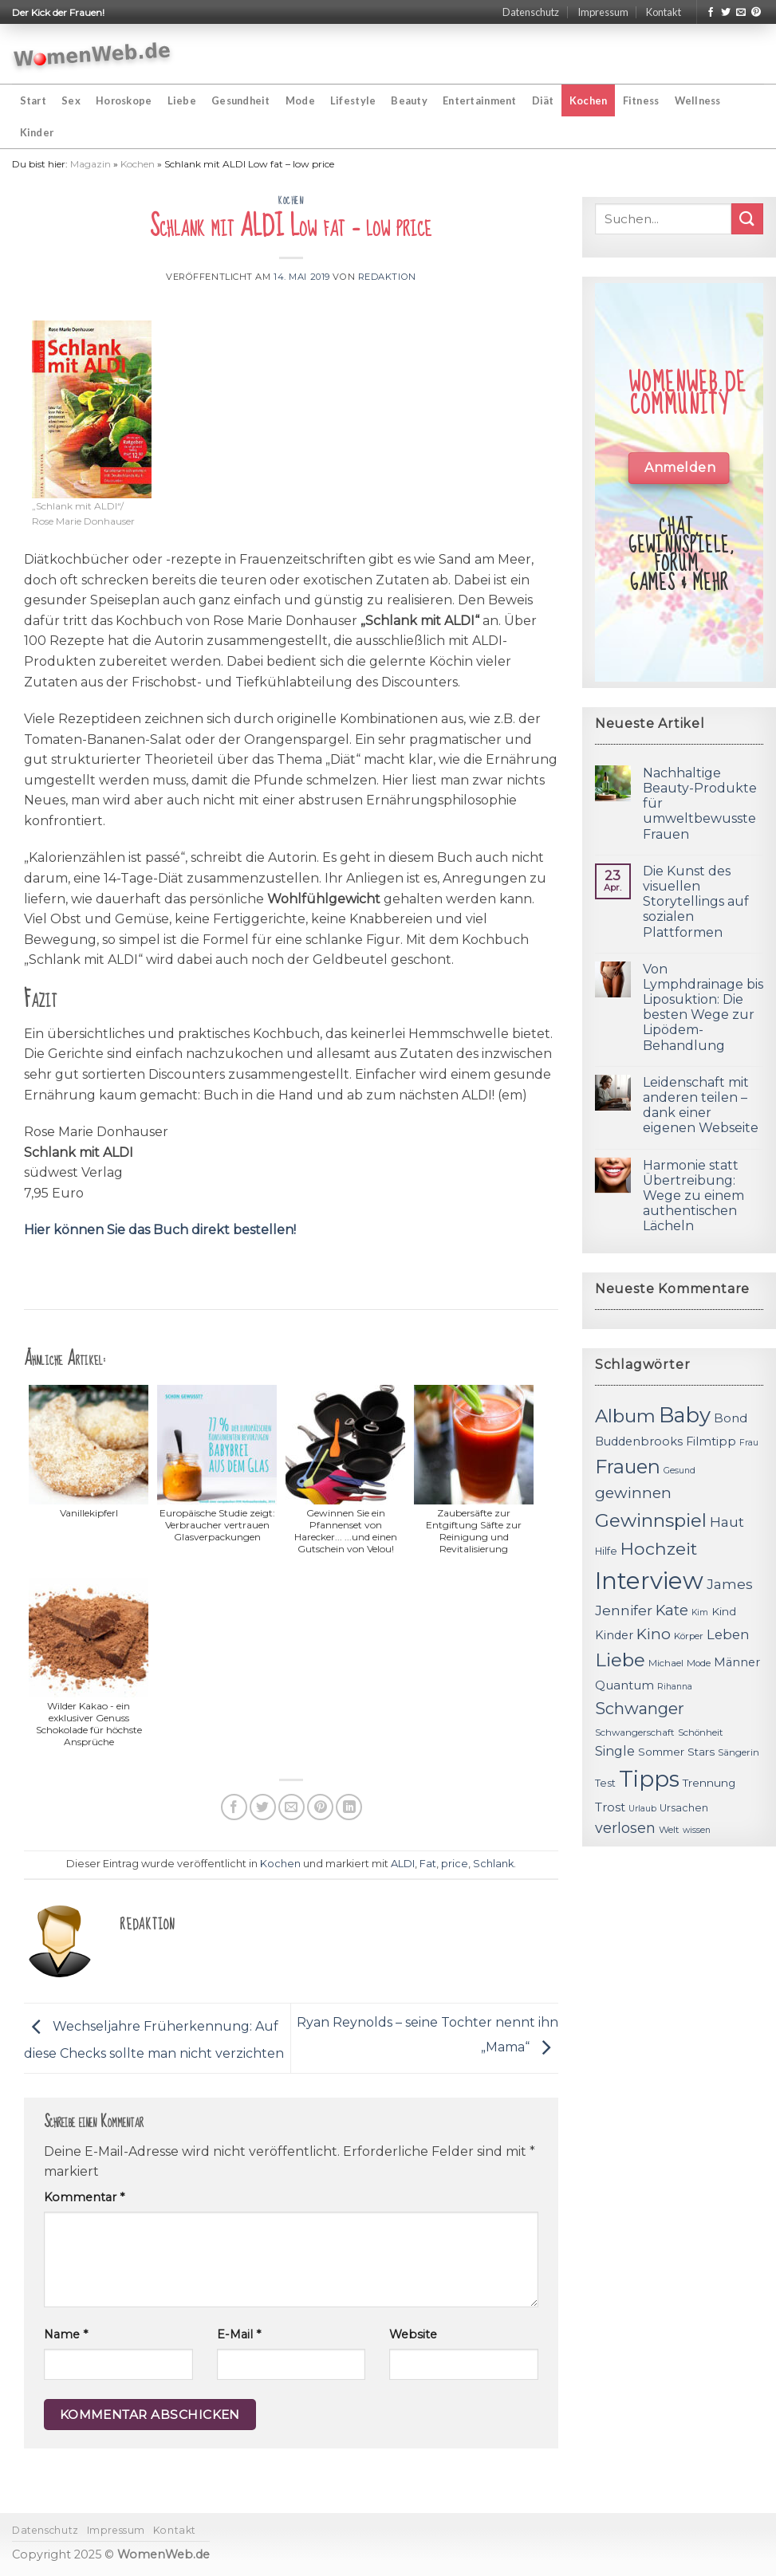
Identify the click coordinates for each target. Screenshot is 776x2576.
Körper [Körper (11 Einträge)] (688, 1636)
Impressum (602, 12)
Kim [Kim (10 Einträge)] (699, 1612)
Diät (543, 100)
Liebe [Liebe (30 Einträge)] (620, 1660)
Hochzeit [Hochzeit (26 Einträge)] (658, 1548)
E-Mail (239, 2334)
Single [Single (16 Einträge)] (615, 1751)
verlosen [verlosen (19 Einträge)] (625, 1827)
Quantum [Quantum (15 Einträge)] (624, 1685)
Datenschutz (530, 12)
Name (66, 2334)
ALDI (403, 1864)
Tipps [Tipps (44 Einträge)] (649, 1778)
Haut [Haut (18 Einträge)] (727, 1521)
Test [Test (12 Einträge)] (605, 1783)
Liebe (181, 100)
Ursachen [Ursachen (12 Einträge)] (684, 1808)
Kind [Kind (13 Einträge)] (723, 1611)
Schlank (493, 1864)
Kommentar (84, 2197)
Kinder (37, 132)
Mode (300, 100)
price (454, 1864)
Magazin (90, 164)
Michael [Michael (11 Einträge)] (665, 1663)
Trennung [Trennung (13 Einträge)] (709, 1782)
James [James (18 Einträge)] (730, 1583)
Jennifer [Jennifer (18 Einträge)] (623, 1610)
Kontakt (663, 12)
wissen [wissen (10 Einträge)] (697, 1830)
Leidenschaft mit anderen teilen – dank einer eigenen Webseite (700, 1105)
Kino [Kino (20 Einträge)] (653, 1634)
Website (413, 2334)
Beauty (409, 100)
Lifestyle (353, 100)
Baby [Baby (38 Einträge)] (685, 1414)
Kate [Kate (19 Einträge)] (672, 1610)
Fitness (641, 100)
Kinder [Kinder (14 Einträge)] (614, 1635)
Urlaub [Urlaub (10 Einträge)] (642, 1808)
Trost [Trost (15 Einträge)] (610, 1807)
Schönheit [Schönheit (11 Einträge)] (700, 1732)
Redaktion (387, 276)
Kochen (588, 100)
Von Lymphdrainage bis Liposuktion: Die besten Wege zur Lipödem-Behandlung (703, 1007)
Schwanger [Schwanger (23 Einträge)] (639, 1708)
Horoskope (124, 100)
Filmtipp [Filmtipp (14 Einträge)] (711, 1441)
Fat (428, 1864)
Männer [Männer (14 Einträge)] (737, 1662)
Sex (71, 100)
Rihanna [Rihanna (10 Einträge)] (674, 1686)
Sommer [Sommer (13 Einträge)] (661, 1751)
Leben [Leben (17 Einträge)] (728, 1634)
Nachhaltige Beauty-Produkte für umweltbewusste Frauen (700, 803)
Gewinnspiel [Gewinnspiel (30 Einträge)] (651, 1520)
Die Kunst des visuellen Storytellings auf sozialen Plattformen (696, 901)
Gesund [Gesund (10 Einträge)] (679, 1470)
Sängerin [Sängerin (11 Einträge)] (738, 1752)
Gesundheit (240, 100)
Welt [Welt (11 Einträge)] (669, 1829)
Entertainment (479, 100)
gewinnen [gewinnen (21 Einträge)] (633, 1493)
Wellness (698, 100)
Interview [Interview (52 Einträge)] (649, 1581)
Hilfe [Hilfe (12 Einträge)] (606, 1551)
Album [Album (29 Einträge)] (625, 1416)
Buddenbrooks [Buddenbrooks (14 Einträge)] (639, 1441)
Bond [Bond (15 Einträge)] (730, 1418)
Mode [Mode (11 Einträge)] (699, 1663)
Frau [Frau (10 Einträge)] (748, 1442)
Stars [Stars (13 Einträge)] (701, 1751)
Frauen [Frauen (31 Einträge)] (627, 1466)
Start (33, 100)
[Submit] (747, 218)
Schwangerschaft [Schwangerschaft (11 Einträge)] (635, 1732)
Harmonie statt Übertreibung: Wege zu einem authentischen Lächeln (693, 1196)
